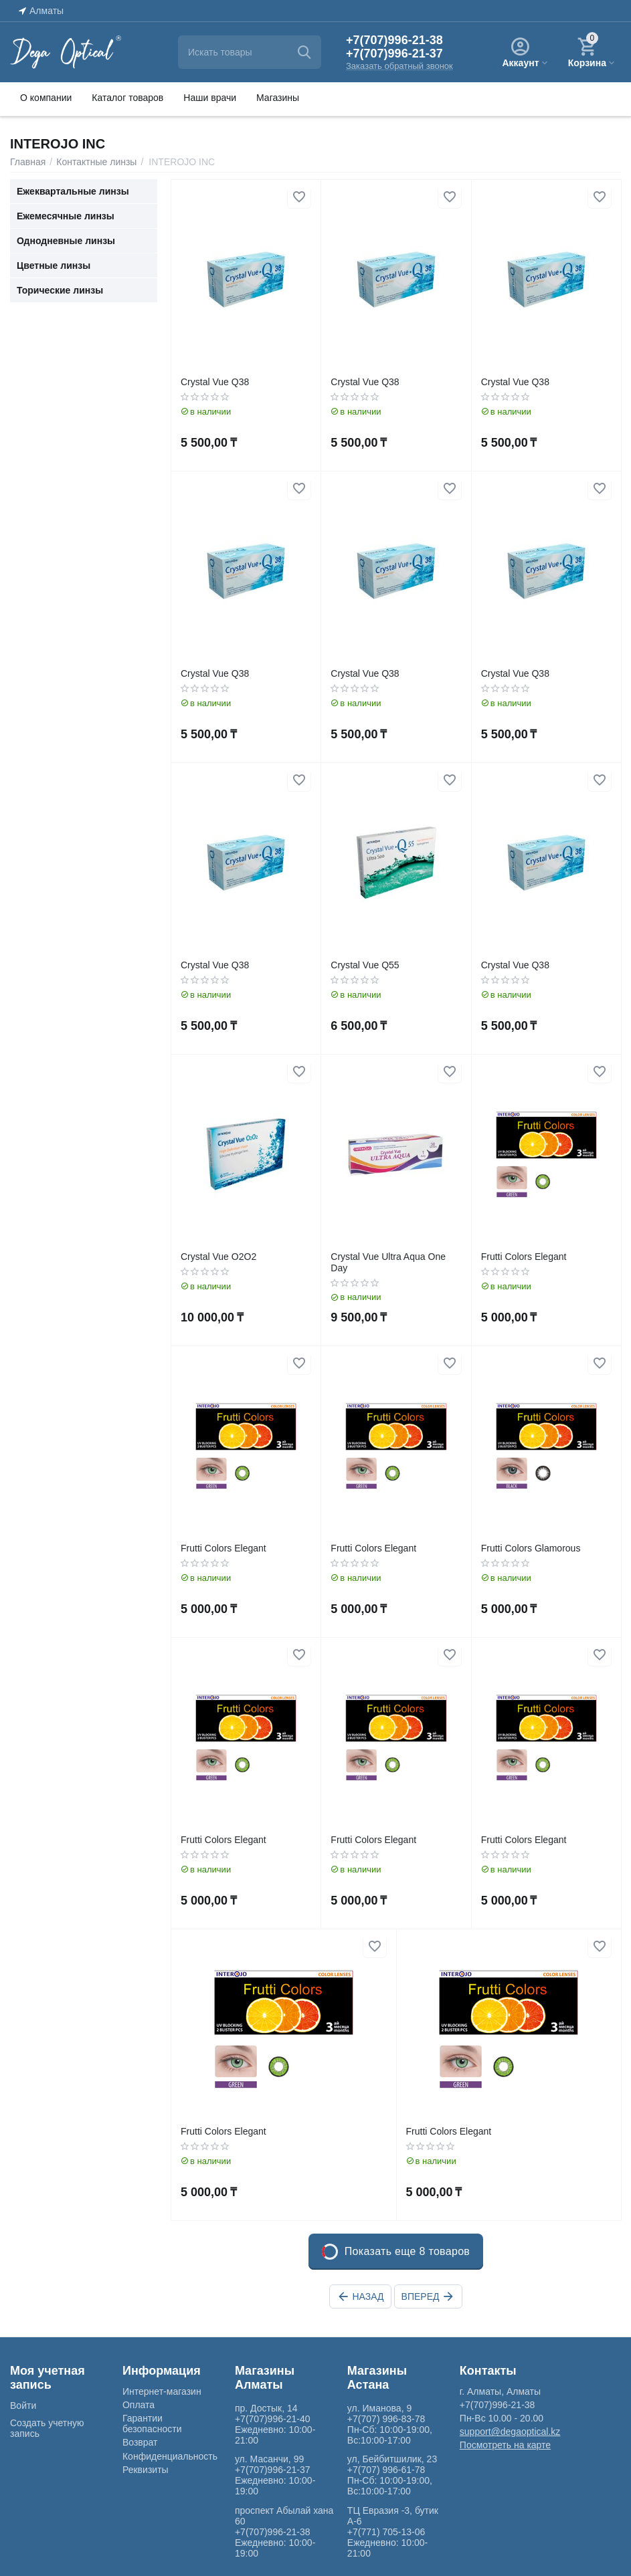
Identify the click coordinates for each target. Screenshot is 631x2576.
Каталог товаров (127, 97)
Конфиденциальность (169, 2456)
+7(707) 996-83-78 (386, 2418)
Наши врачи (209, 97)
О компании (46, 97)
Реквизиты (145, 2469)
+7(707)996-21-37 (394, 53)
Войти (23, 2405)
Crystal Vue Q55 (365, 965)
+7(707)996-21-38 (394, 40)
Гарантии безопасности (152, 2423)
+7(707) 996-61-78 (386, 2469)
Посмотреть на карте (505, 2445)
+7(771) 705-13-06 (386, 2532)
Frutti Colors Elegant (524, 1256)
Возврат (140, 2442)
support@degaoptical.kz (510, 2431)
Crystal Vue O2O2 (218, 1256)
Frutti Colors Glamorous (531, 1548)
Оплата (138, 2404)
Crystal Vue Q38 (215, 382)
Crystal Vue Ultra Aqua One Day (388, 1262)
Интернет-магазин (161, 2391)
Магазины (277, 97)
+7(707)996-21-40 (272, 2418)
